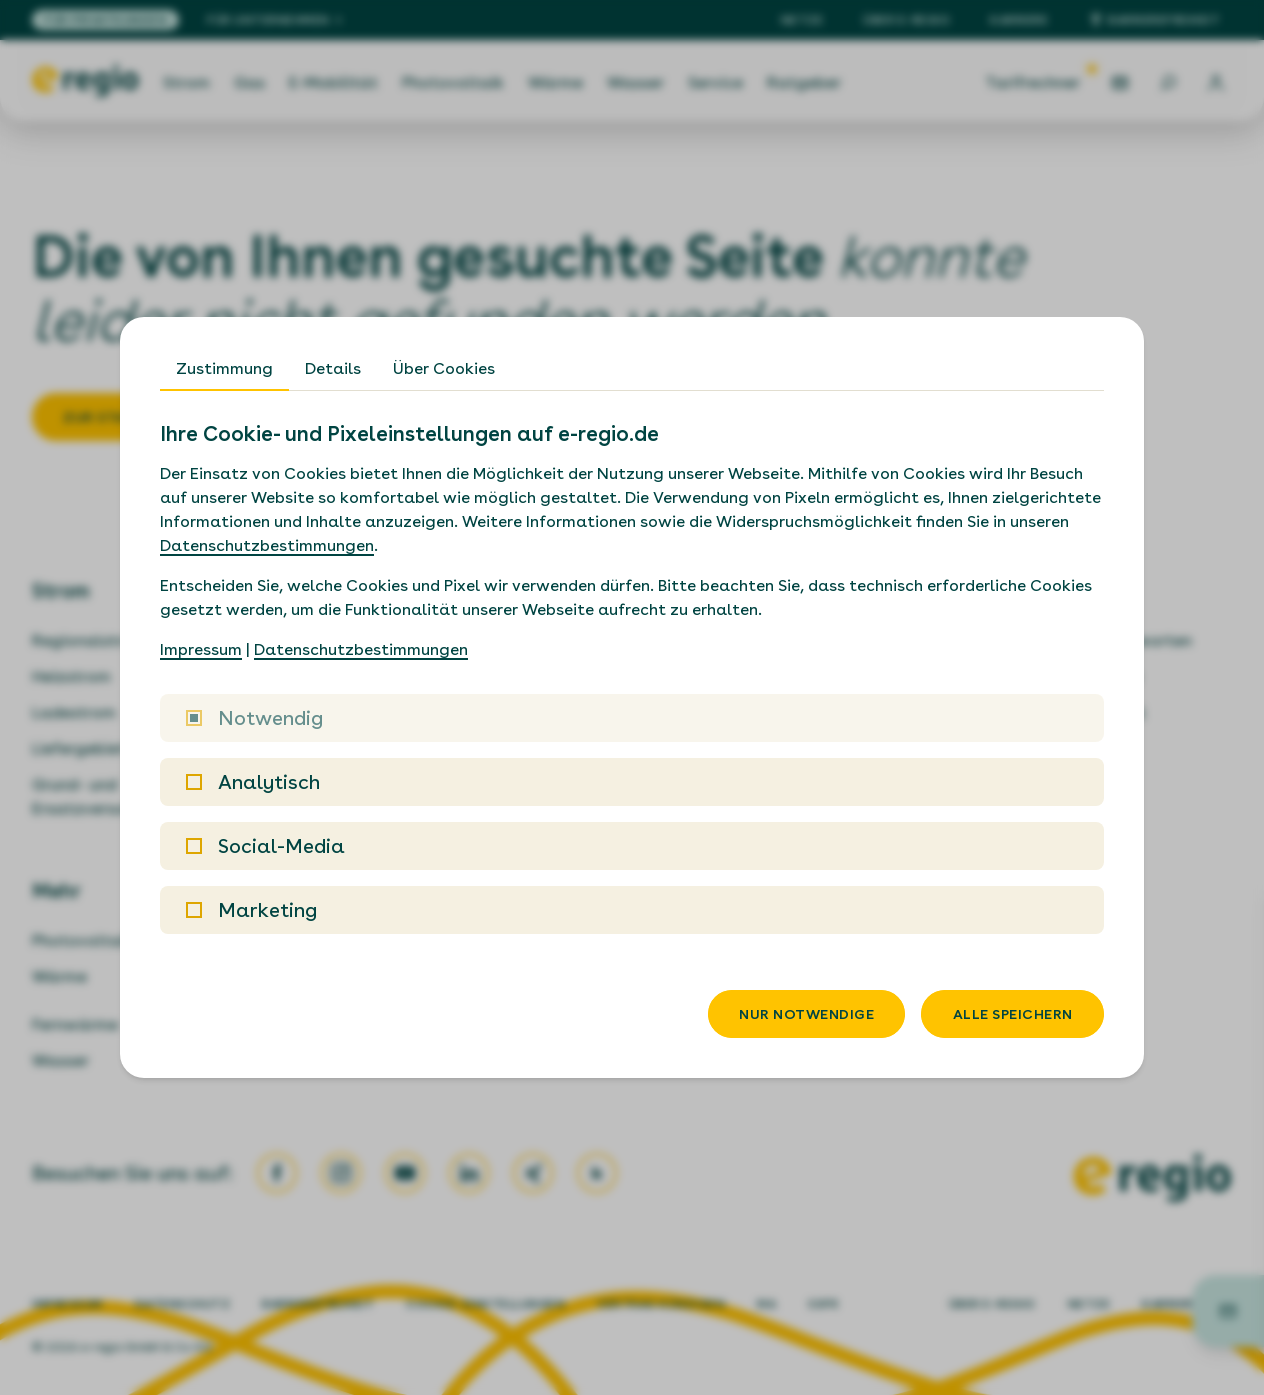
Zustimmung (224, 368)
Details (333, 368)
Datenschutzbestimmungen (267, 545)
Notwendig (254, 718)
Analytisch (253, 782)
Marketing (251, 910)
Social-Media (265, 846)
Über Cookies (444, 368)
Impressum (201, 649)
